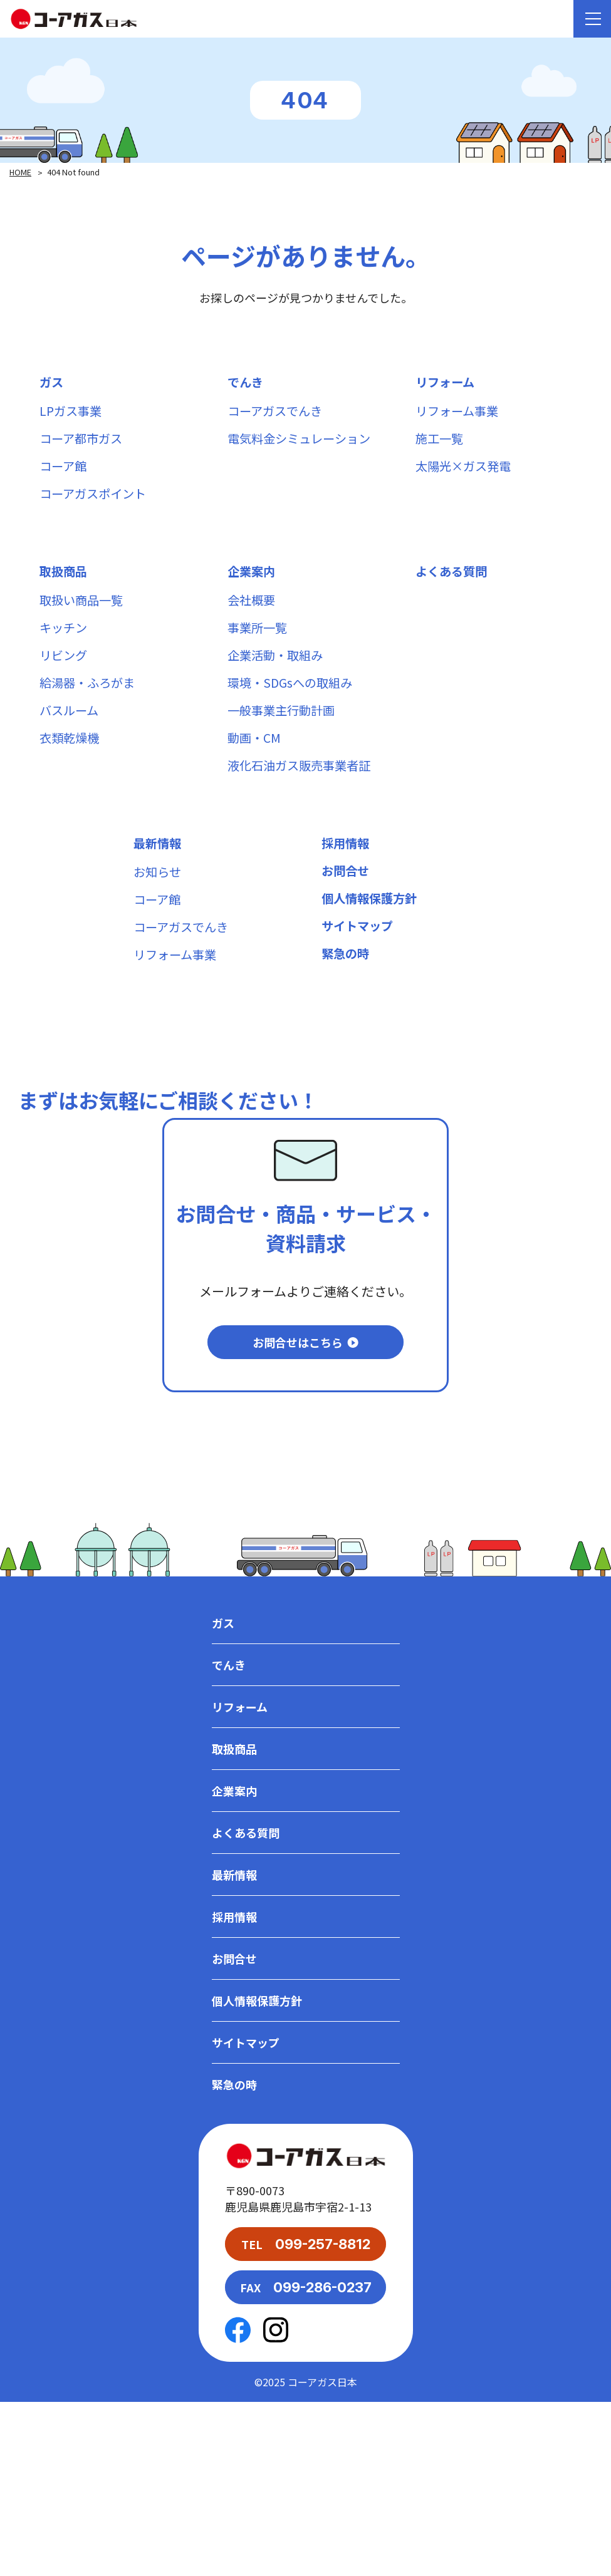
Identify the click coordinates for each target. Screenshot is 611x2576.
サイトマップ (359, 975)
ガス (52, 384)
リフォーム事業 (459, 414)
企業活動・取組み (277, 679)
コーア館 (64, 476)
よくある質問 (453, 587)
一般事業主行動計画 (283, 741)
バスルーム (70, 741)
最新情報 (158, 883)
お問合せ (346, 913)
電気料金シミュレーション (302, 445)
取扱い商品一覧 (83, 618)
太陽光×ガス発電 (465, 476)
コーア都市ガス (83, 445)
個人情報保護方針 (371, 944)
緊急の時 (346, 1005)
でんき (246, 384)
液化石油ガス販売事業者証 (302, 802)
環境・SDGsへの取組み (292, 710)
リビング (64, 679)
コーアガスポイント (95, 506)
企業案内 (252, 587)
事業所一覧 (258, 648)
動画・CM (255, 771)
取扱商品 (64, 587)
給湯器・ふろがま (89, 710)
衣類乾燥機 (70, 771)
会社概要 (252, 618)
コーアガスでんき (277, 414)
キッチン (64, 648)
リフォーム (446, 384)
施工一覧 (440, 445)
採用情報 (346, 883)
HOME (20, 172)
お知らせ (158, 913)
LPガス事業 (72, 414)
